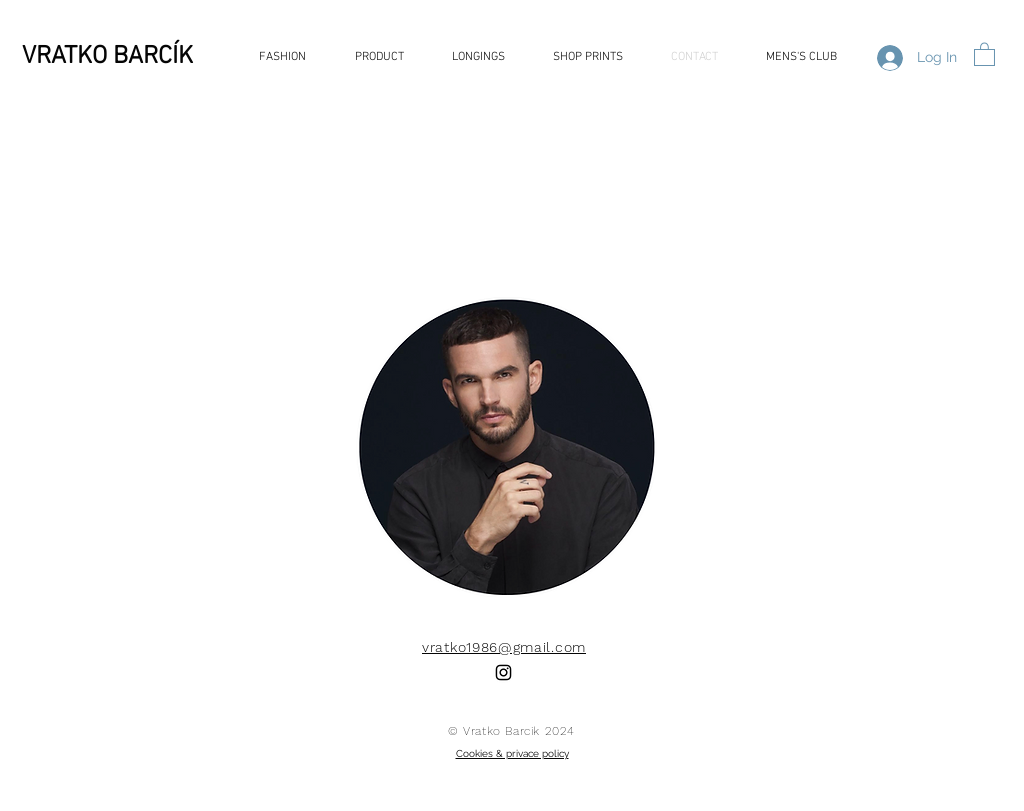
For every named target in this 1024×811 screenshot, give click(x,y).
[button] (984, 53)
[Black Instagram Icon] (503, 672)
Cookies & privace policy (512, 753)
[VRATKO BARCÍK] (147, 57)
